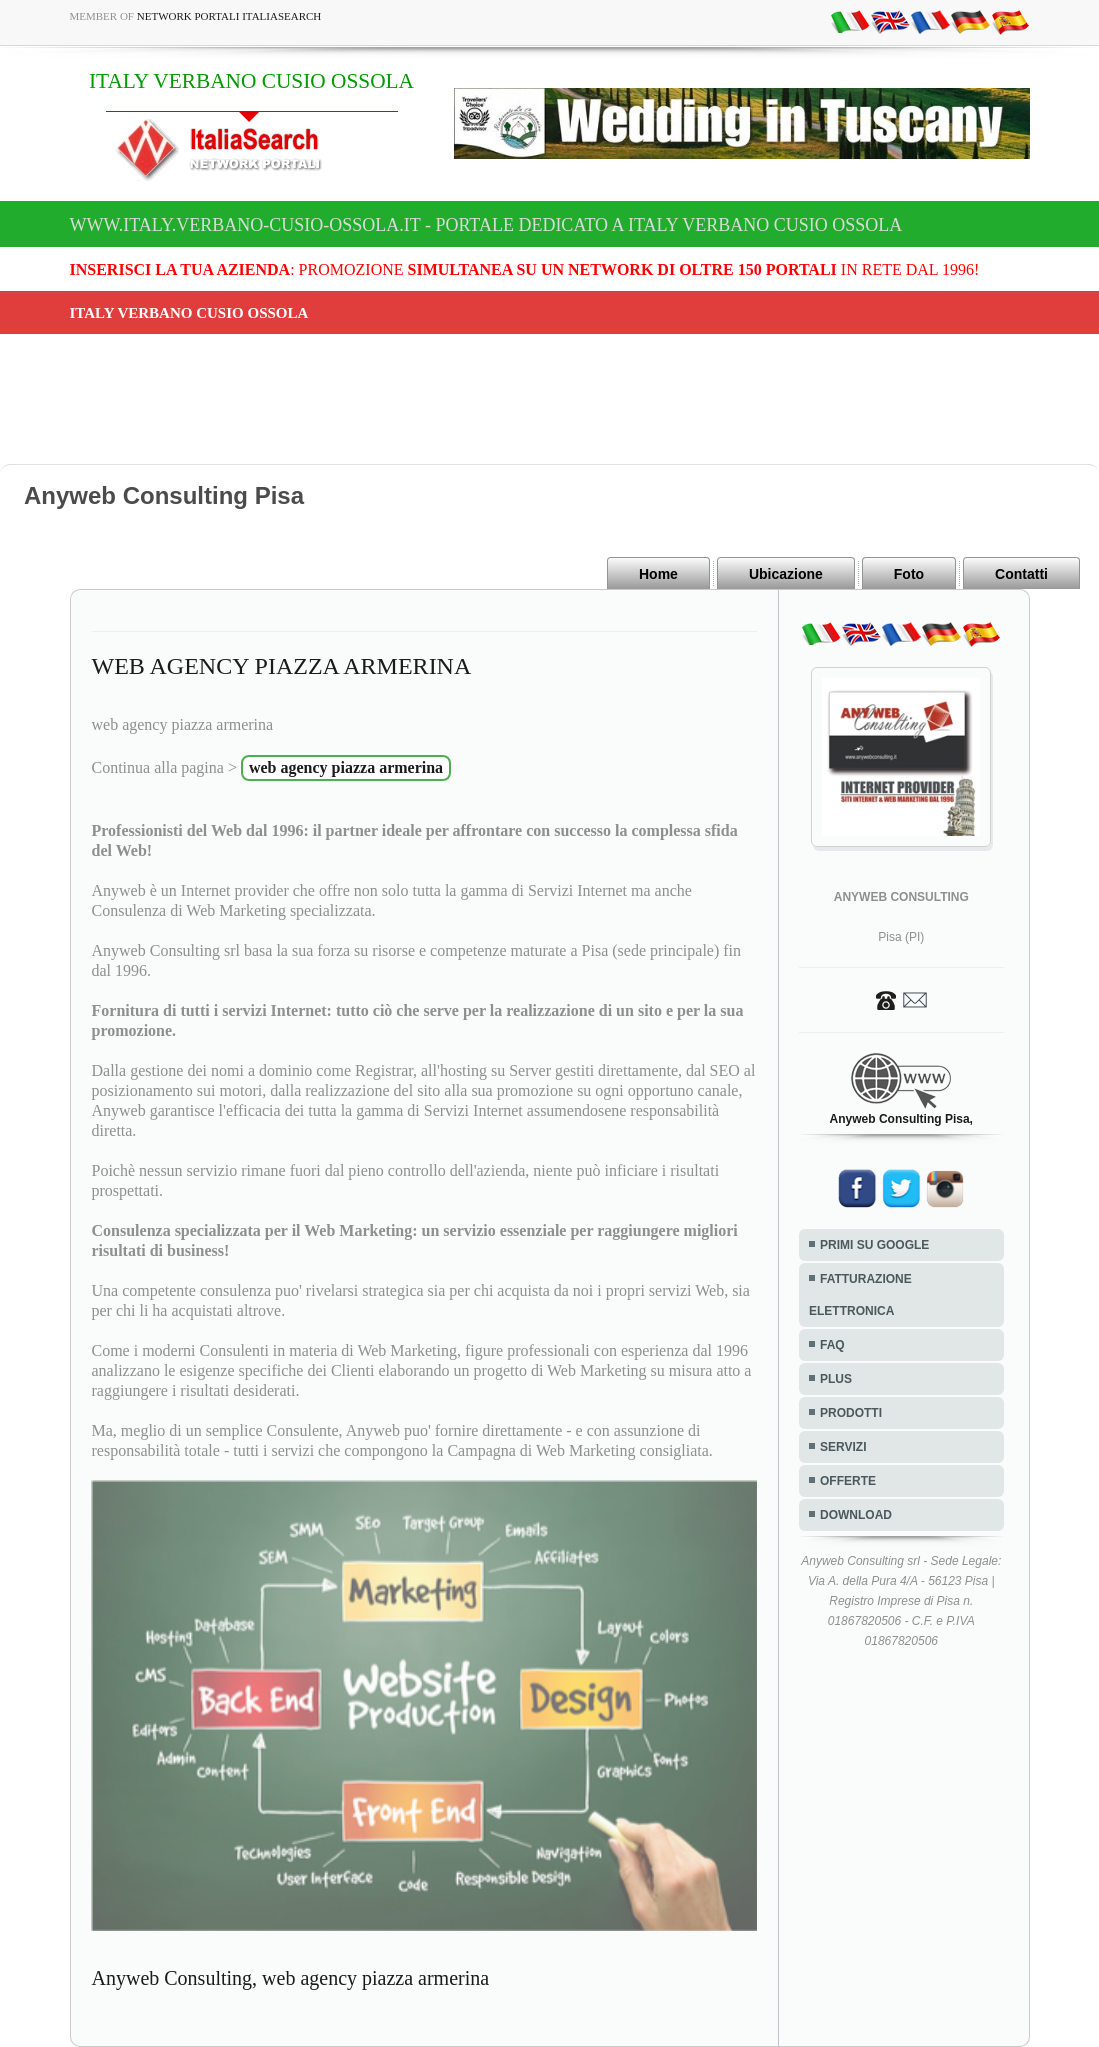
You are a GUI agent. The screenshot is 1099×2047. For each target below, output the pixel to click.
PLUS (836, 1379)
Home (658, 574)
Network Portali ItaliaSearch (229, 16)
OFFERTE (848, 1481)
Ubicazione (786, 574)
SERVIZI (843, 1447)
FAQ (832, 1345)
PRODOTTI (851, 1413)
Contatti (1021, 574)
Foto (909, 574)
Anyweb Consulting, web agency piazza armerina (291, 1978)
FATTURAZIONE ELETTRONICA (860, 1295)
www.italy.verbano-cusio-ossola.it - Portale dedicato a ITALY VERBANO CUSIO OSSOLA (486, 225)
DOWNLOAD (856, 1515)
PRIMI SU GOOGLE (874, 1245)
